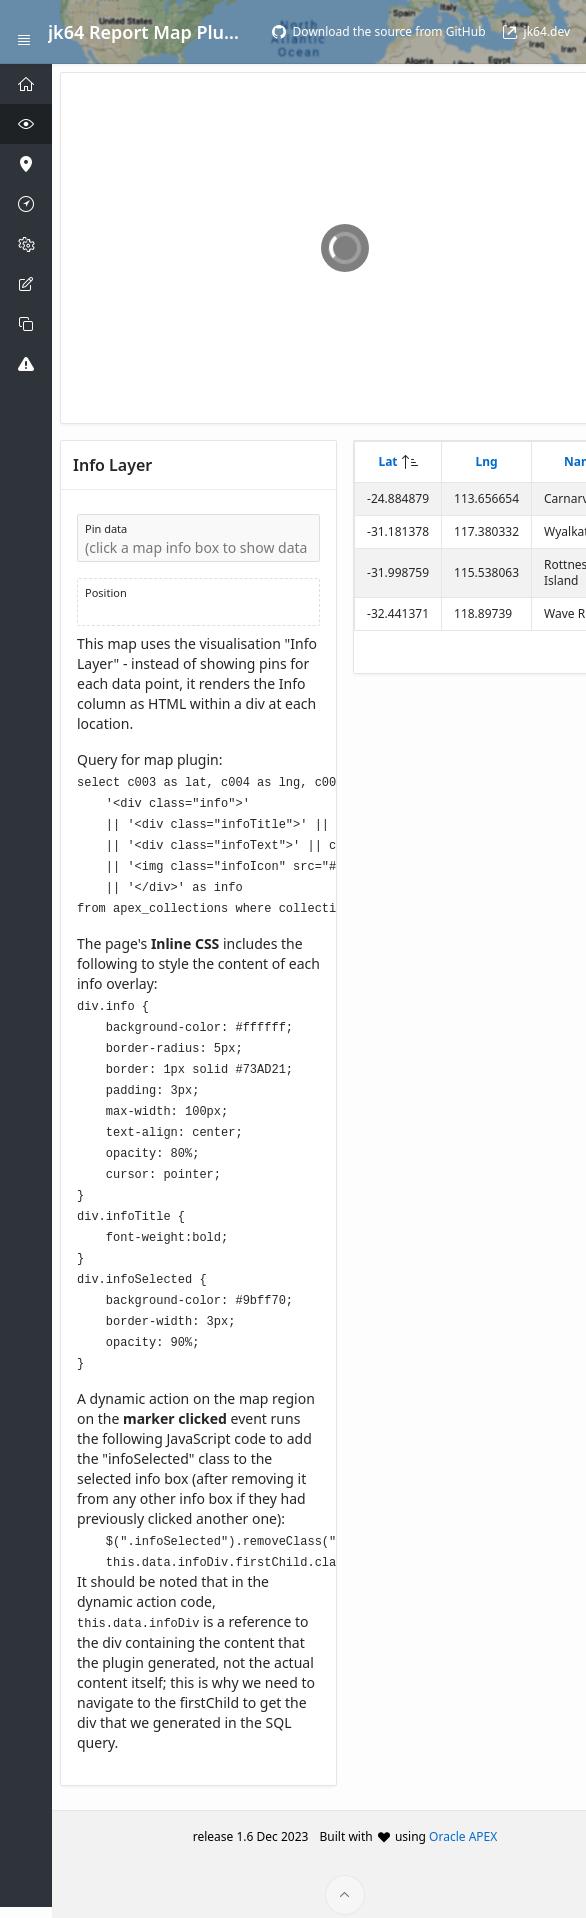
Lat (387, 461)
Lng (486, 461)
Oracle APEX (463, 1823)
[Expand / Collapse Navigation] (24, 32)
